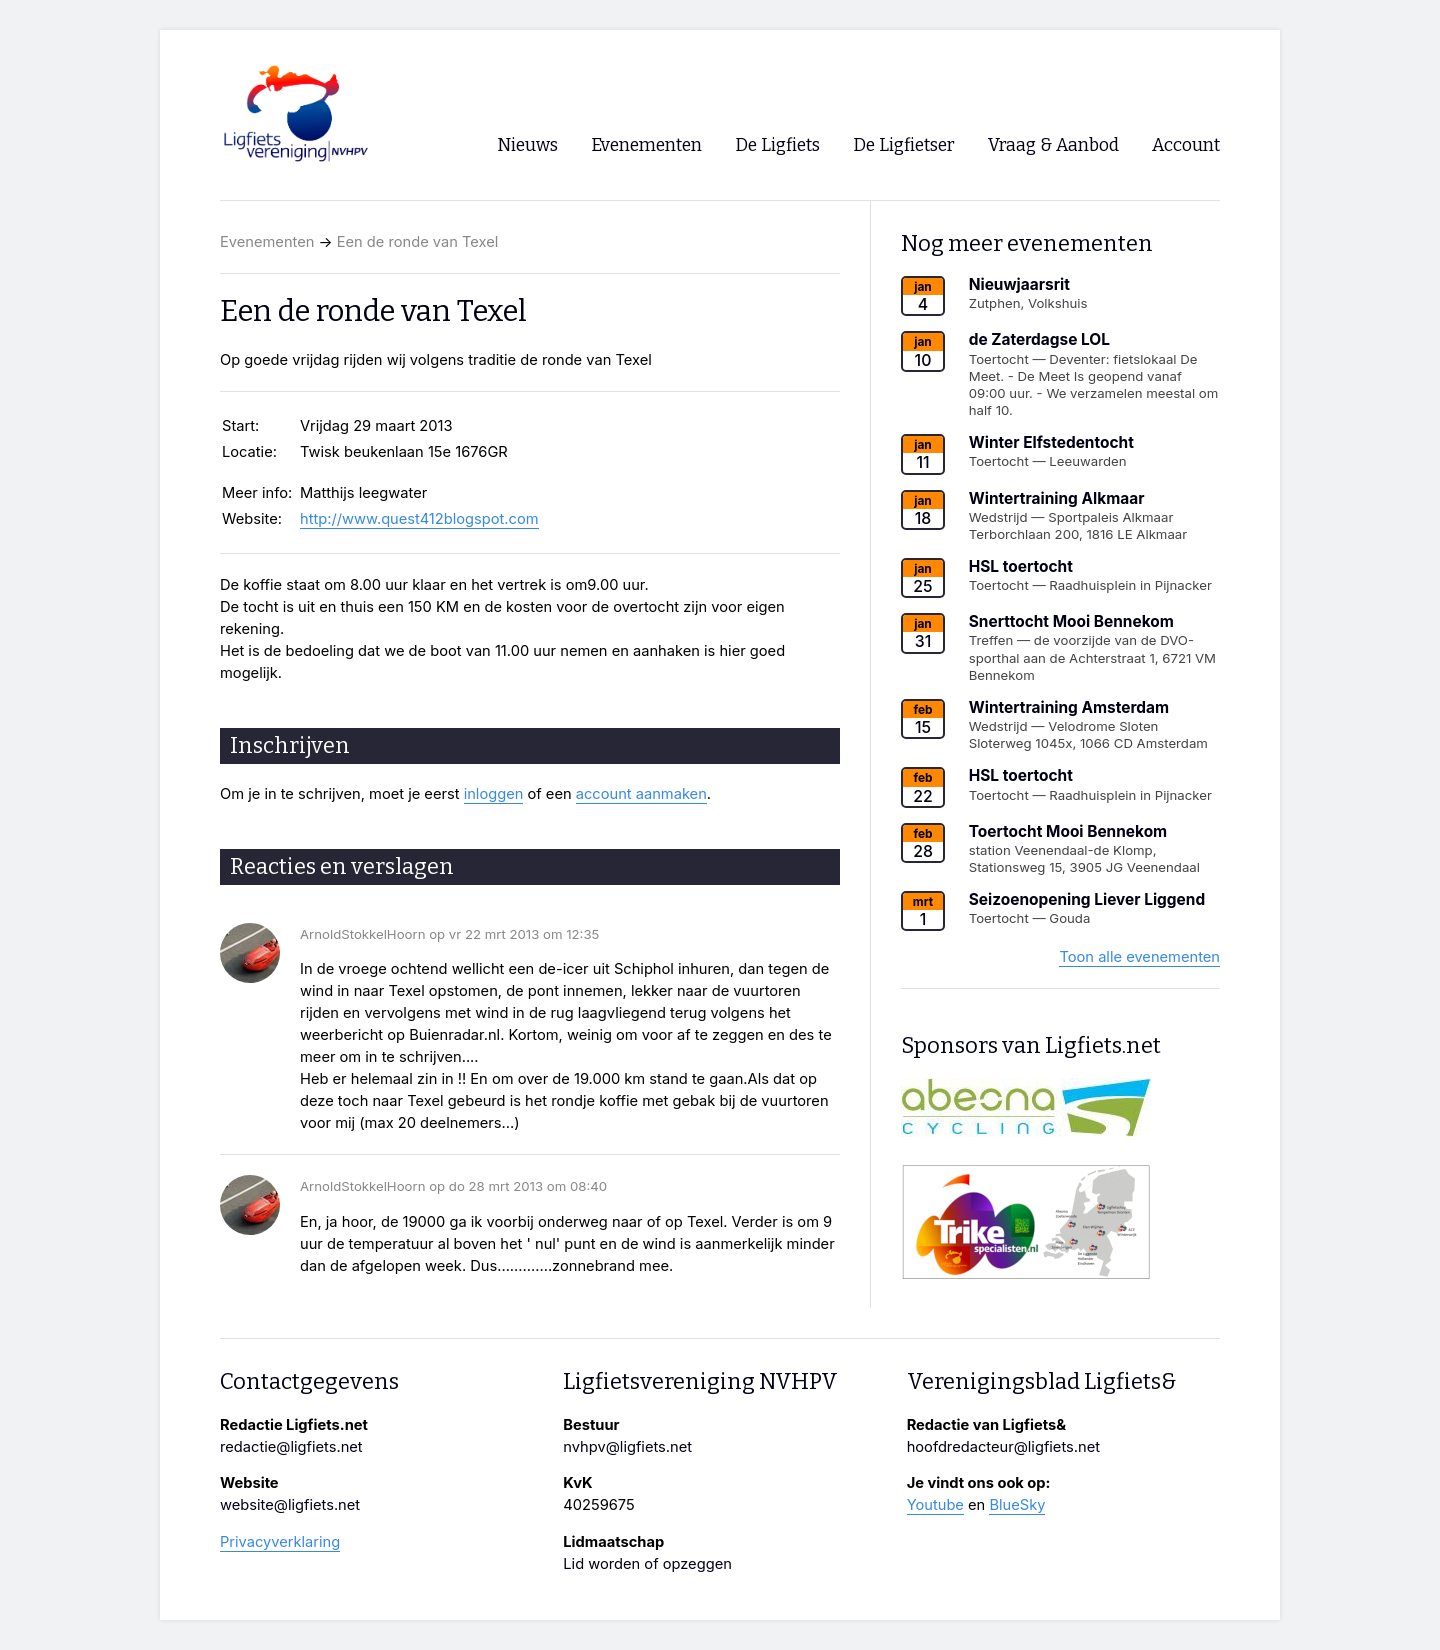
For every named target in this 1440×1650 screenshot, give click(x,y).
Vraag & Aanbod (1053, 145)
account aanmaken (641, 794)
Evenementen (267, 242)
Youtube (935, 1505)
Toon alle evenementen (1139, 957)
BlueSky (1017, 1505)
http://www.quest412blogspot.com (419, 519)
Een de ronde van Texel (418, 242)
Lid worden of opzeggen (647, 1564)
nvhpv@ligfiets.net (627, 1447)
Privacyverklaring (280, 1542)
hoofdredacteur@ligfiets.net (1003, 1447)
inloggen (494, 794)
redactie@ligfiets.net (291, 1447)
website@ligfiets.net (290, 1505)
